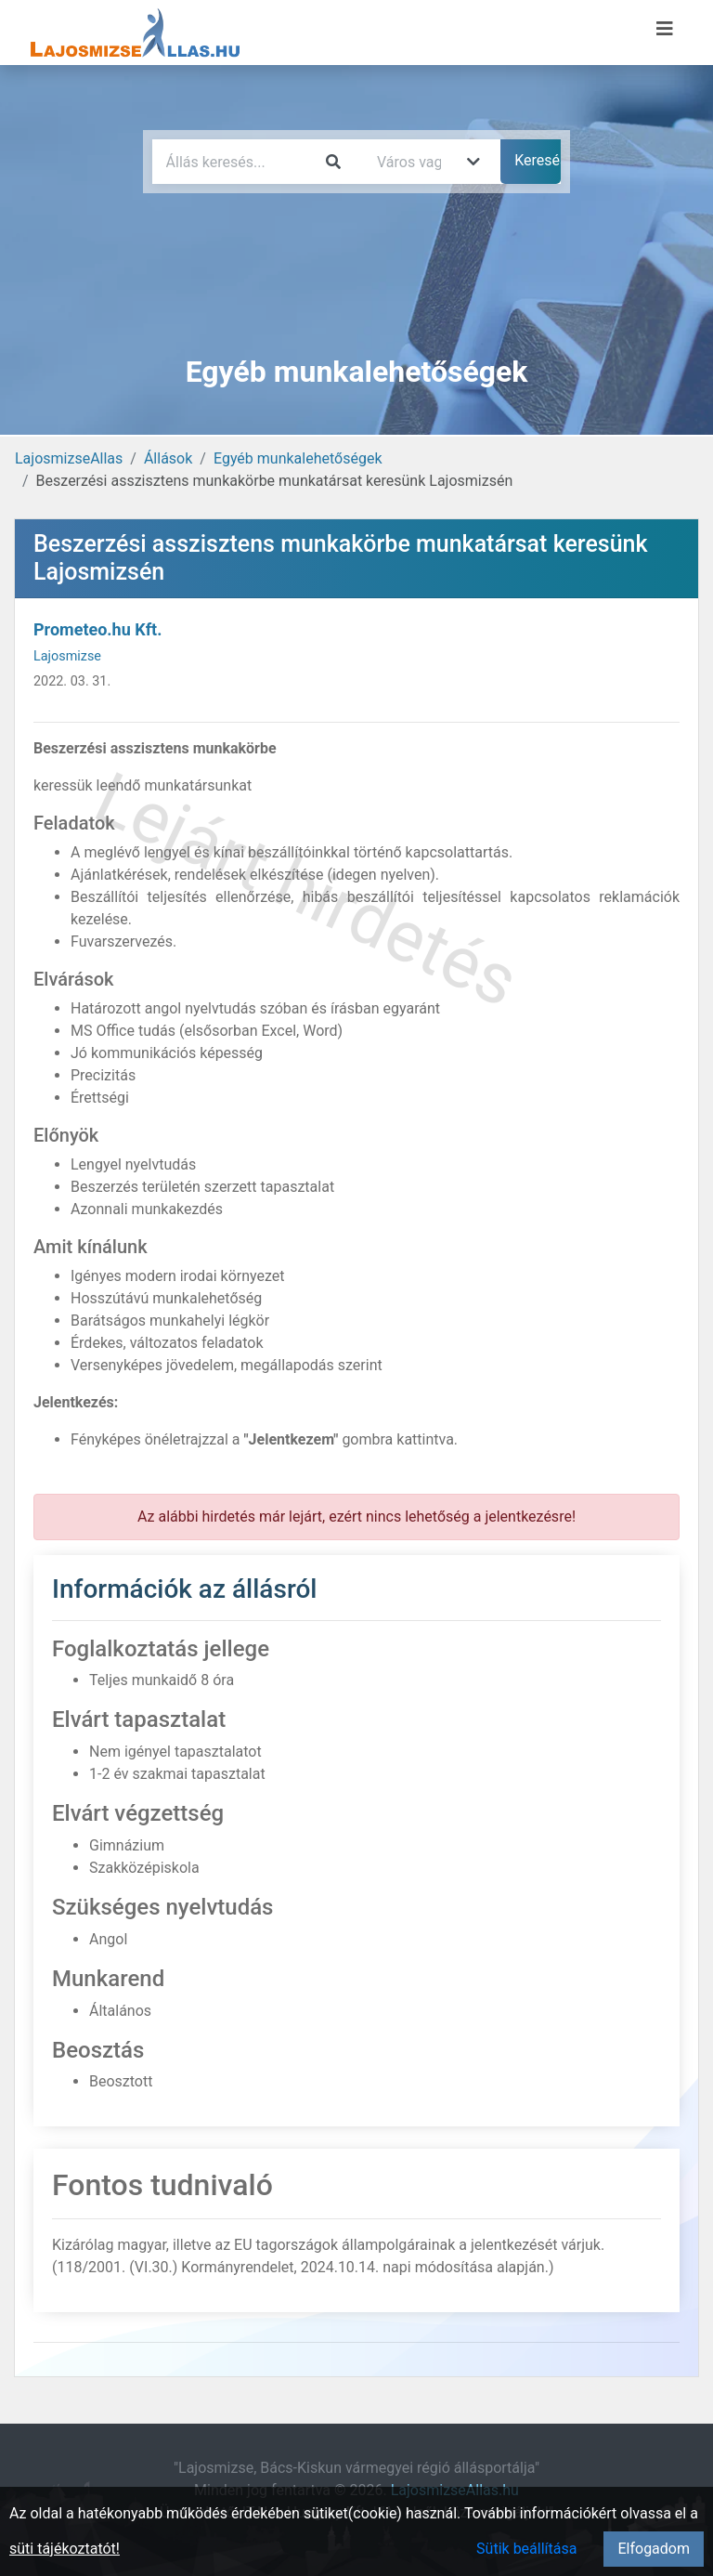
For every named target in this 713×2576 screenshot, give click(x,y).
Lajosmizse (67, 656)
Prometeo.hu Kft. (97, 629)
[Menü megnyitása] (664, 28)
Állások (168, 458)
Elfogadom (653, 2548)
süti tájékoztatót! (64, 2548)
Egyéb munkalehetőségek (298, 458)
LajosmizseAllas (69, 458)
